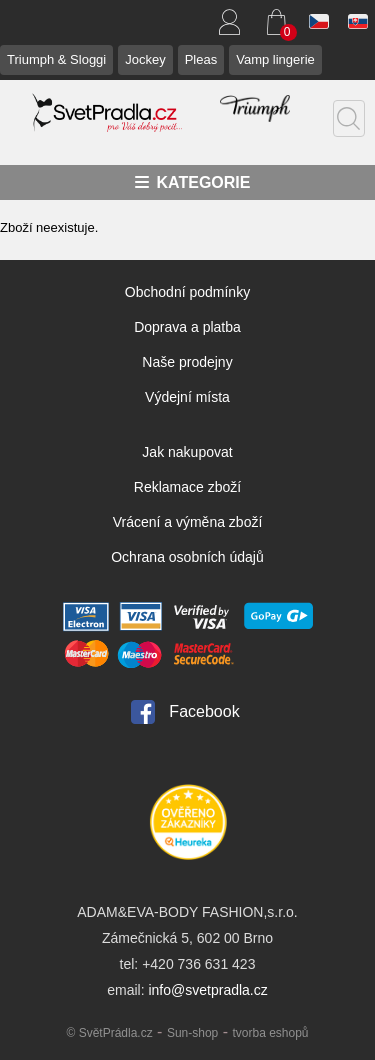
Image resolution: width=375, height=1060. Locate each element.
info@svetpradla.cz (207, 990)
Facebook (204, 711)
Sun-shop (192, 1033)
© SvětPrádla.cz (109, 1033)
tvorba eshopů (270, 1033)
